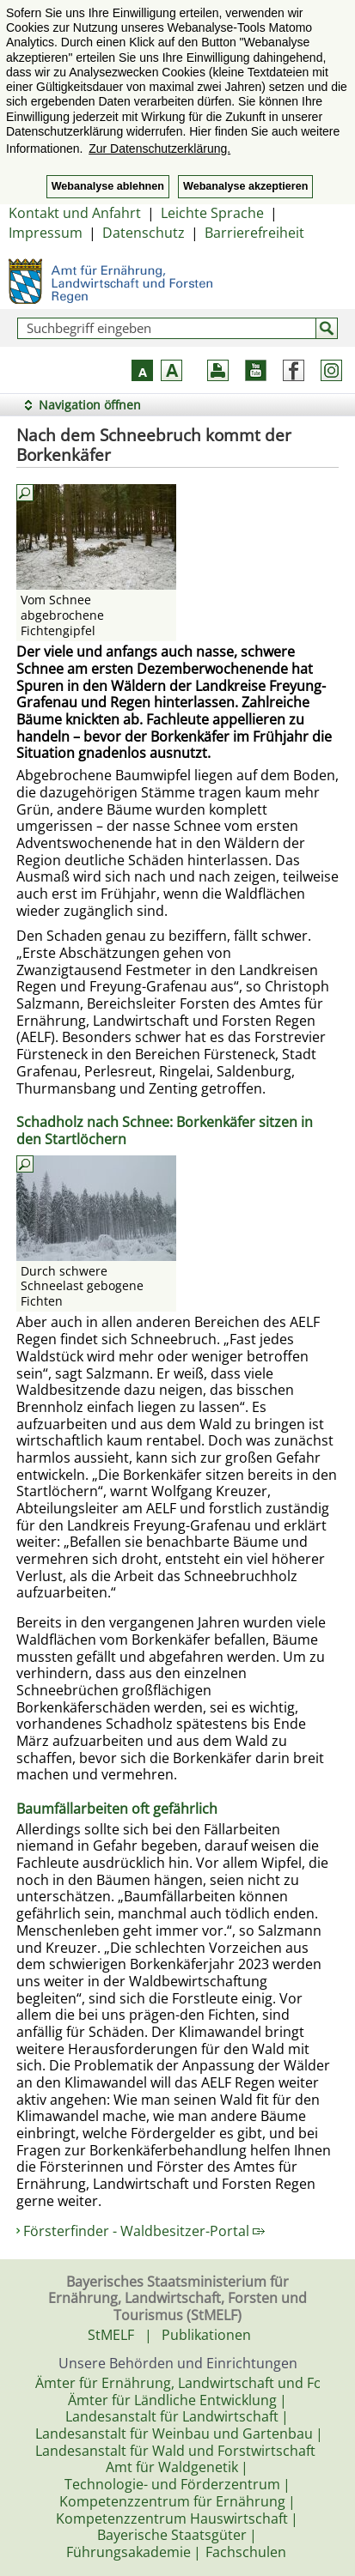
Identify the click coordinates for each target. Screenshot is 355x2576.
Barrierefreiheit (254, 232)
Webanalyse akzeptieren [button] (245, 186)
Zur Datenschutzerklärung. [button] (159, 148)
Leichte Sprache (212, 212)
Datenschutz (143, 232)
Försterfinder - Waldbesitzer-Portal (144, 2230)
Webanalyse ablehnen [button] (108, 186)
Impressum (46, 232)
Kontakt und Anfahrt (75, 212)
